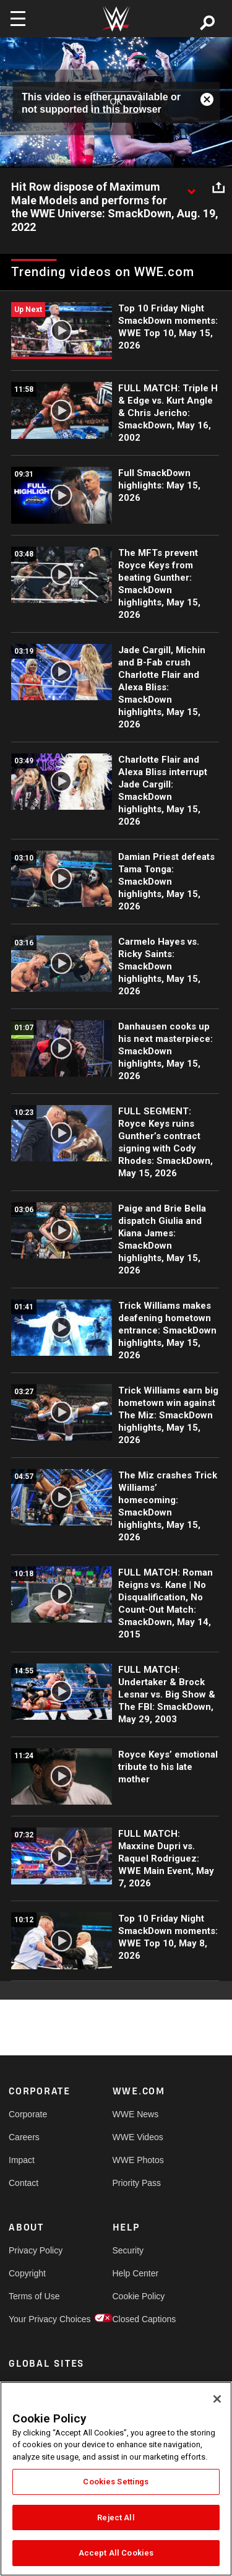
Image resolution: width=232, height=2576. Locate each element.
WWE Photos (138, 2160)
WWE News (136, 2114)
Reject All (115, 2517)
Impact (22, 2160)
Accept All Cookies (116, 2552)
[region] (116, 2479)
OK (116, 102)
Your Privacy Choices (35, 2319)
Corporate (28, 2114)
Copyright (27, 2273)
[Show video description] (191, 187)
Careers (24, 2137)
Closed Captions (139, 2319)
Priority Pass (137, 2183)
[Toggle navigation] (18, 18)
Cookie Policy (139, 2296)
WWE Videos (138, 2137)
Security (128, 2250)
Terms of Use (34, 2296)
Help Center (136, 2273)
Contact (23, 2183)
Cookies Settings (115, 2481)
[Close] (217, 2399)
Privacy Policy (35, 2250)
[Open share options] (218, 187)
